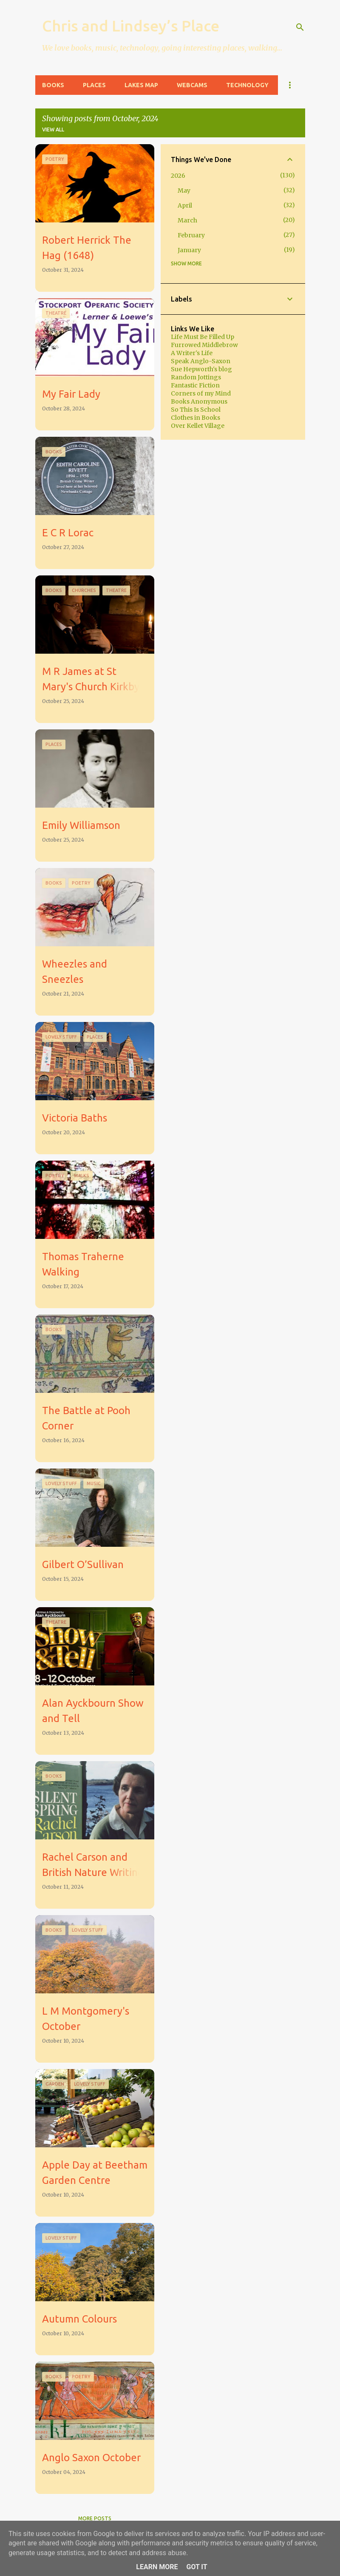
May (184, 190)
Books (53, 85)
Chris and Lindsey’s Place (130, 25)
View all (53, 129)
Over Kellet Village (197, 426)
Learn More (157, 2567)
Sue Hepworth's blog (201, 369)
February (191, 235)
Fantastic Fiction (195, 385)
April (185, 205)
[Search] (300, 27)
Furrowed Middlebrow (204, 345)
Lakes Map (141, 85)
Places (94, 85)
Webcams (192, 85)
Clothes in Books (195, 417)
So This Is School (196, 409)
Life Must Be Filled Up (202, 337)
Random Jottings (196, 377)
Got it (196, 2567)
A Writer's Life (191, 353)
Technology (247, 85)
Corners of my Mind (201, 393)
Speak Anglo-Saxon (200, 361)
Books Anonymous (199, 401)
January (189, 250)
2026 (178, 175)
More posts (94, 2518)
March (187, 220)
